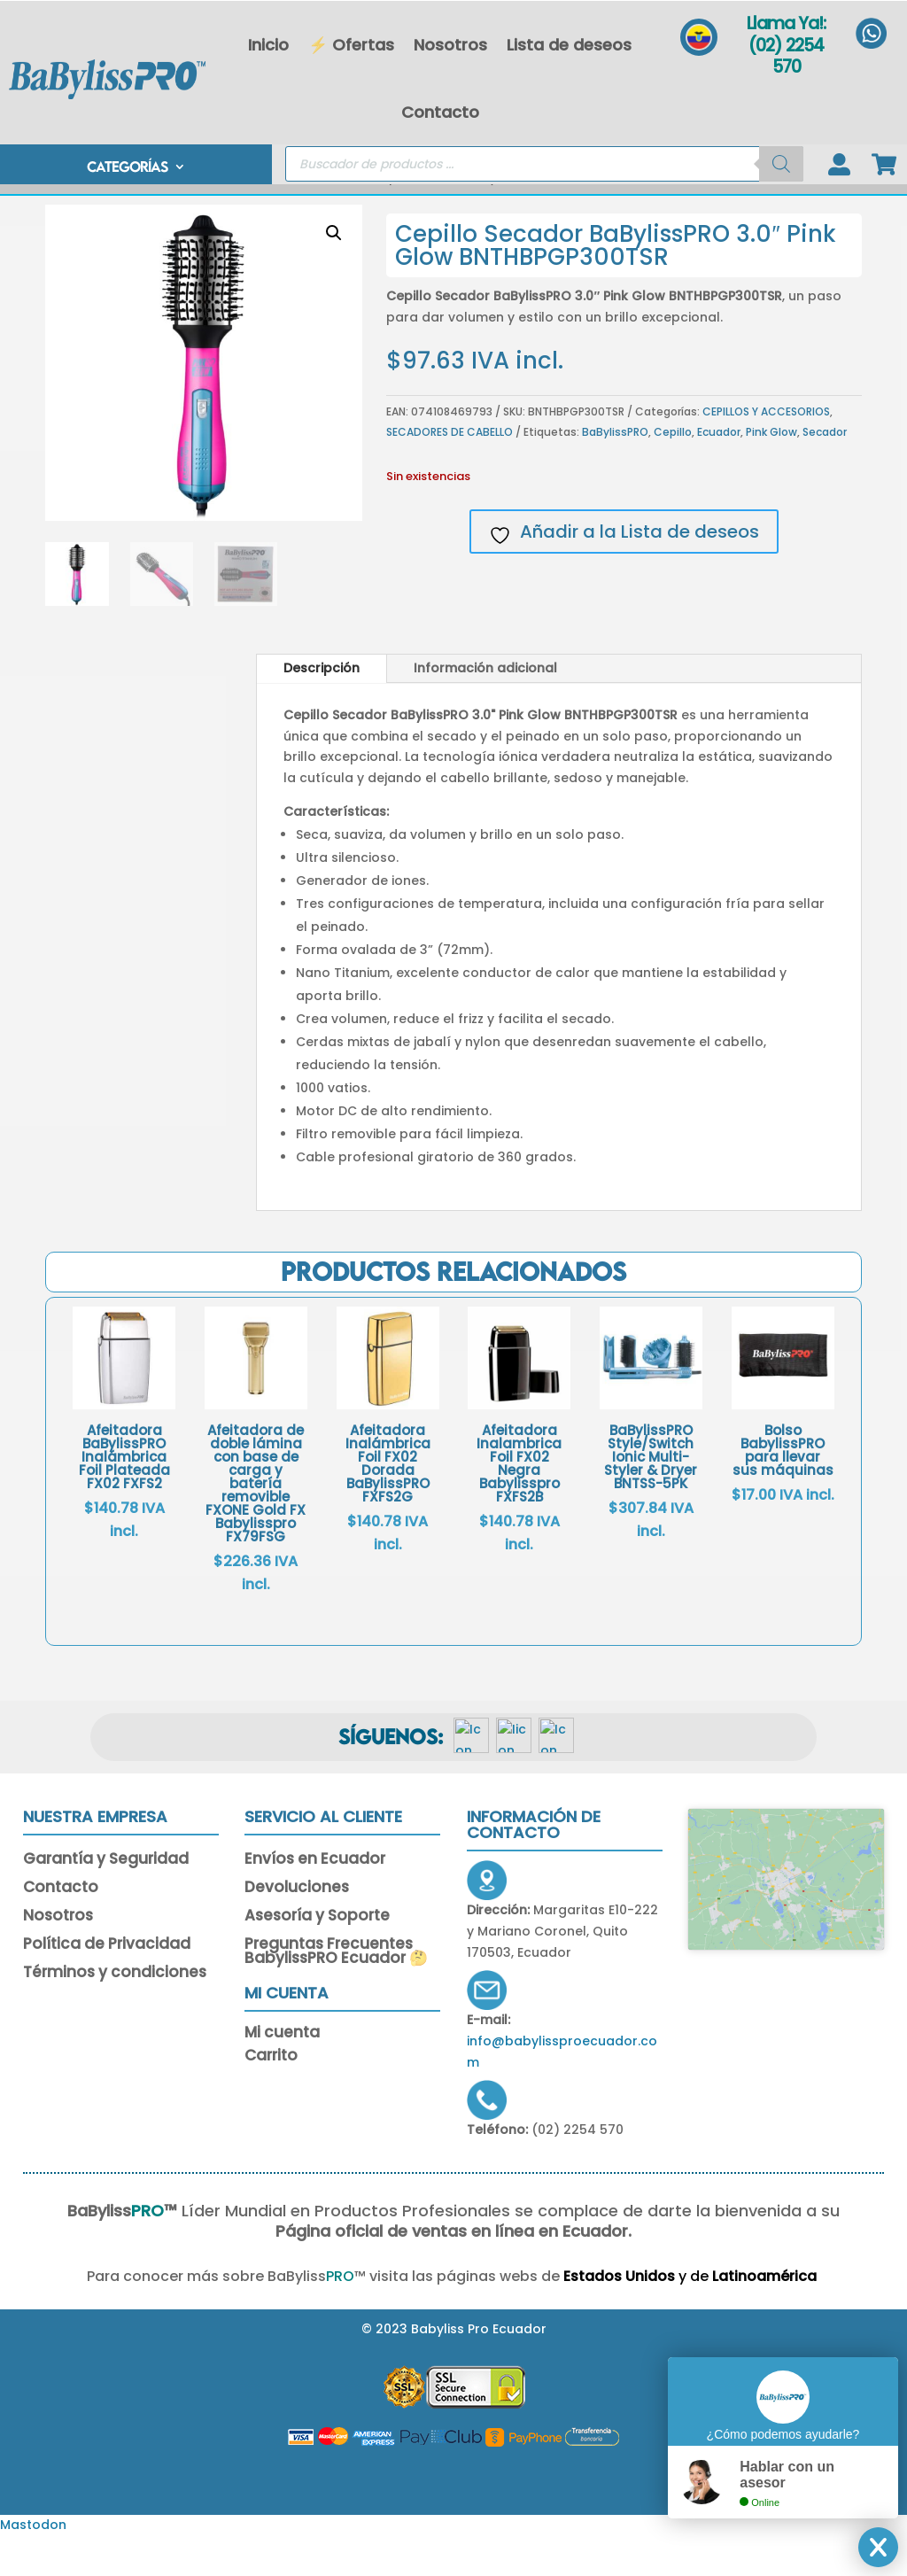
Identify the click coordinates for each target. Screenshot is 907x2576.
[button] (334, 273)
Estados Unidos (568, 2316)
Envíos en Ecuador (314, 1900)
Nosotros (450, 45)
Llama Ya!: (786, 23)
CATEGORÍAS (127, 169)
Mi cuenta (282, 2075)
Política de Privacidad (106, 1985)
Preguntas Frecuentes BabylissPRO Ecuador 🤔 (336, 1992)
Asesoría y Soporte (317, 1957)
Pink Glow (771, 471)
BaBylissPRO (615, 471)
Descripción (321, 708)
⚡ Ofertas (351, 45)
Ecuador (718, 471)
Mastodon (33, 2564)
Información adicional (485, 708)
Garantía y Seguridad (106, 1900)
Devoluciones (296, 1928)
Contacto (440, 112)
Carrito (271, 2098)
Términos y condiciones (114, 2013)
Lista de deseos (569, 45)
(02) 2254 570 (786, 57)
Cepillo (673, 471)
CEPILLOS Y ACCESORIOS (291, 218)
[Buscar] (781, 165)
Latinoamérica (715, 2316)
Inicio (268, 45)
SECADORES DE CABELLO (449, 471)
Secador (824, 471)
